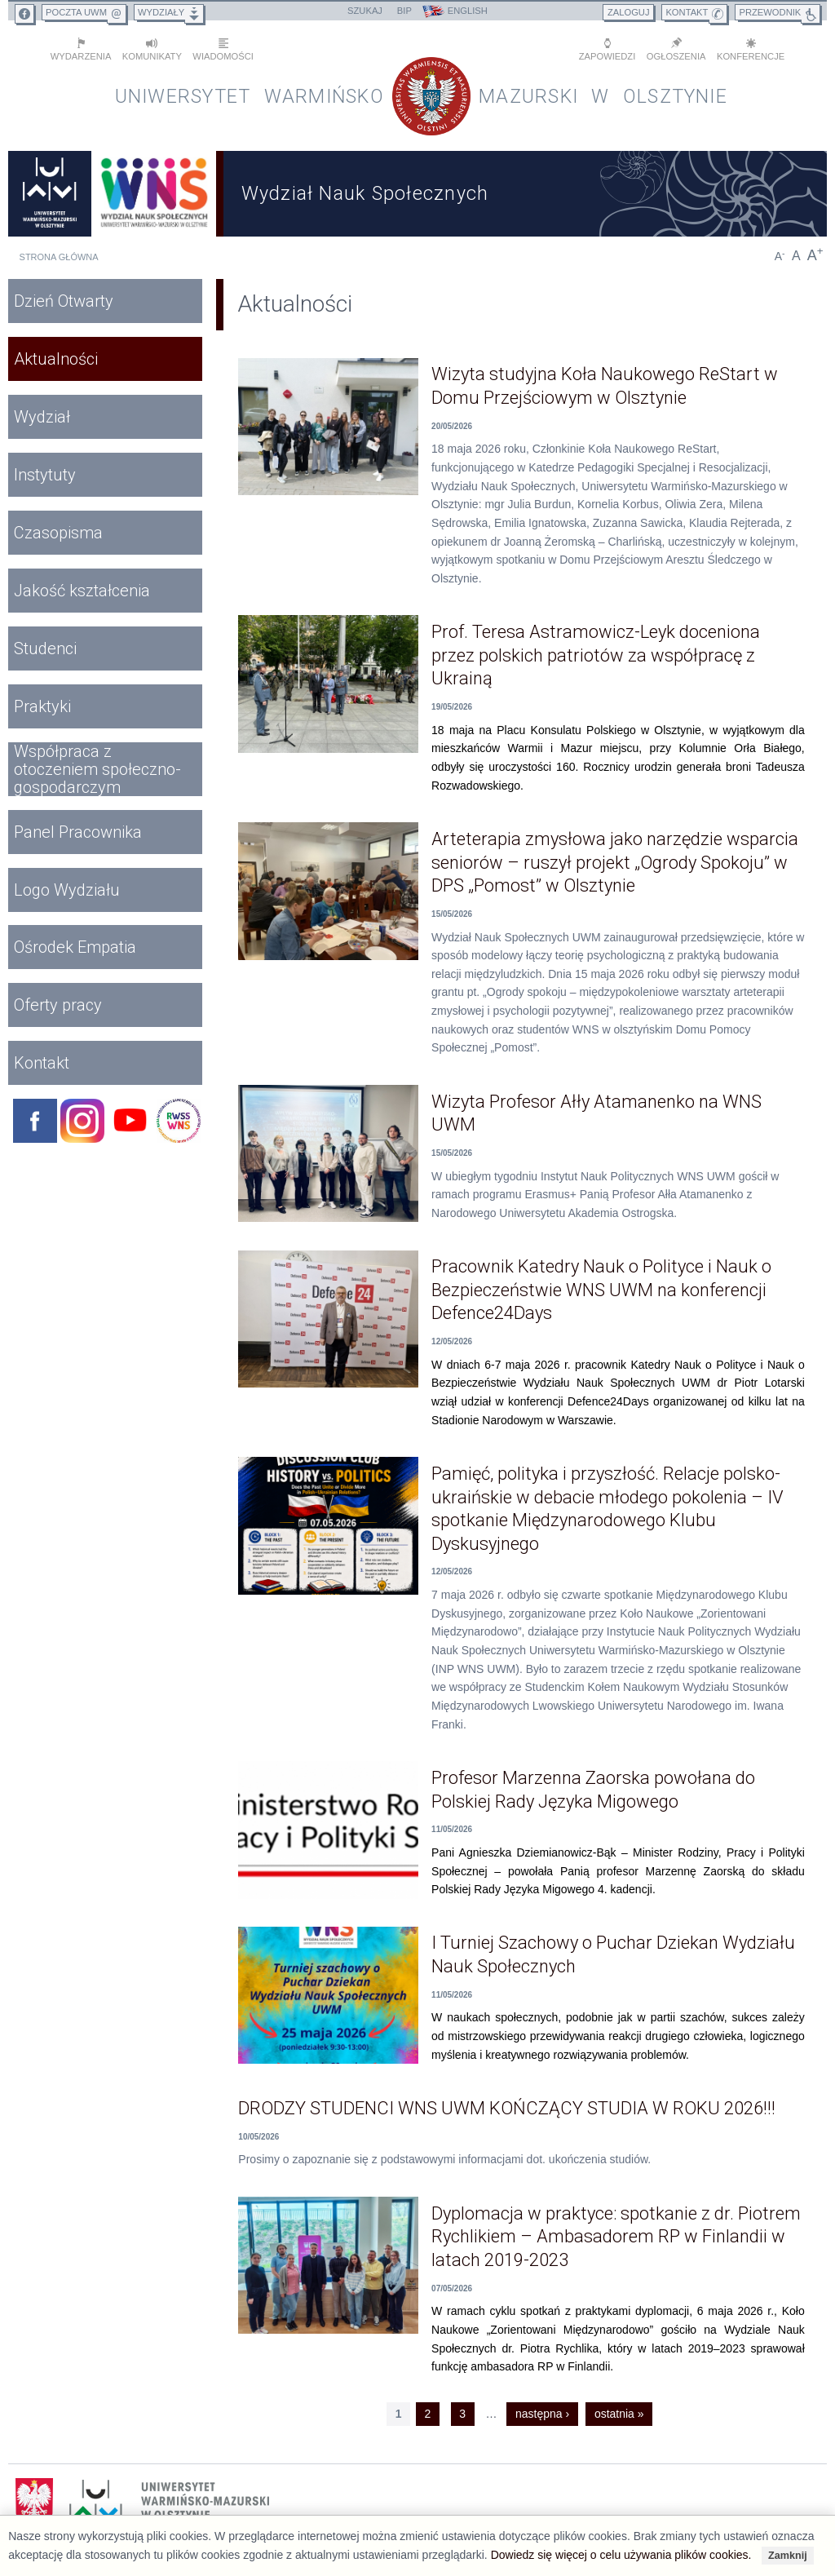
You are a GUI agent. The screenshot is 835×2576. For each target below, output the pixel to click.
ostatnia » (619, 2412)
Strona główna (59, 256)
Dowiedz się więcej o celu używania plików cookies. (621, 2554)
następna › (542, 2412)
